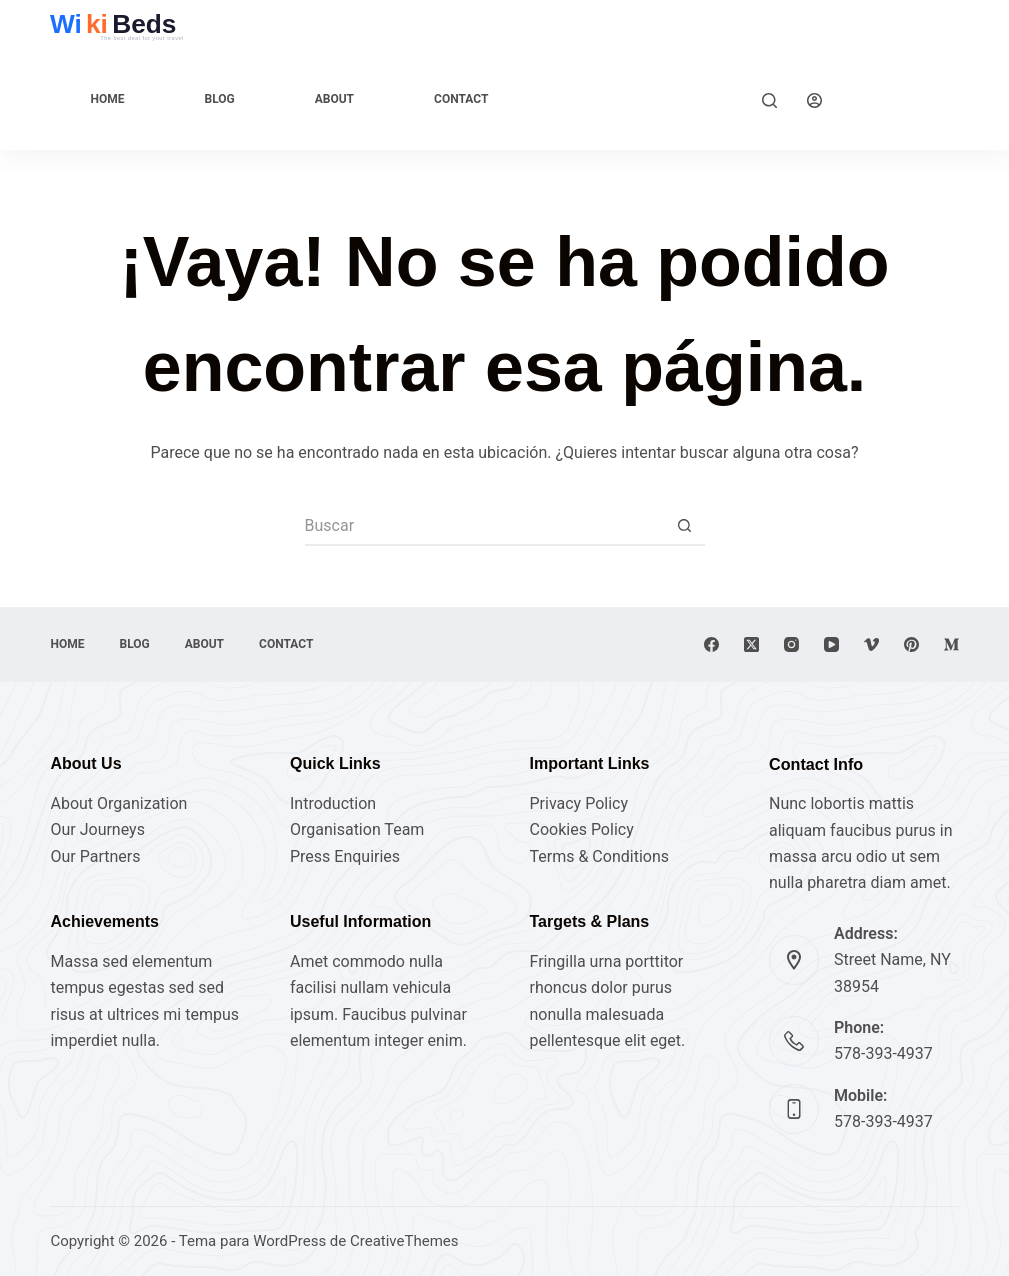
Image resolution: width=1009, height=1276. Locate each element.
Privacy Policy (579, 803)
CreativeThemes (404, 1241)
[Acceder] (814, 100)
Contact (461, 99)
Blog (219, 99)
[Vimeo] (871, 644)
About (334, 99)
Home (107, 99)
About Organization (118, 803)
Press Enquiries (345, 856)
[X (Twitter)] (751, 644)
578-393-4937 (883, 1053)
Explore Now (905, 99)
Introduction (333, 803)
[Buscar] (769, 100)
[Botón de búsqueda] (685, 526)
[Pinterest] (911, 644)
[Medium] (951, 644)
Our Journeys (97, 829)
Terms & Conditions (600, 856)
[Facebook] (711, 644)
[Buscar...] (485, 526)
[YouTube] (831, 644)
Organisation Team (357, 829)
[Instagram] (791, 644)
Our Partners (95, 856)
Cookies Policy (582, 829)
